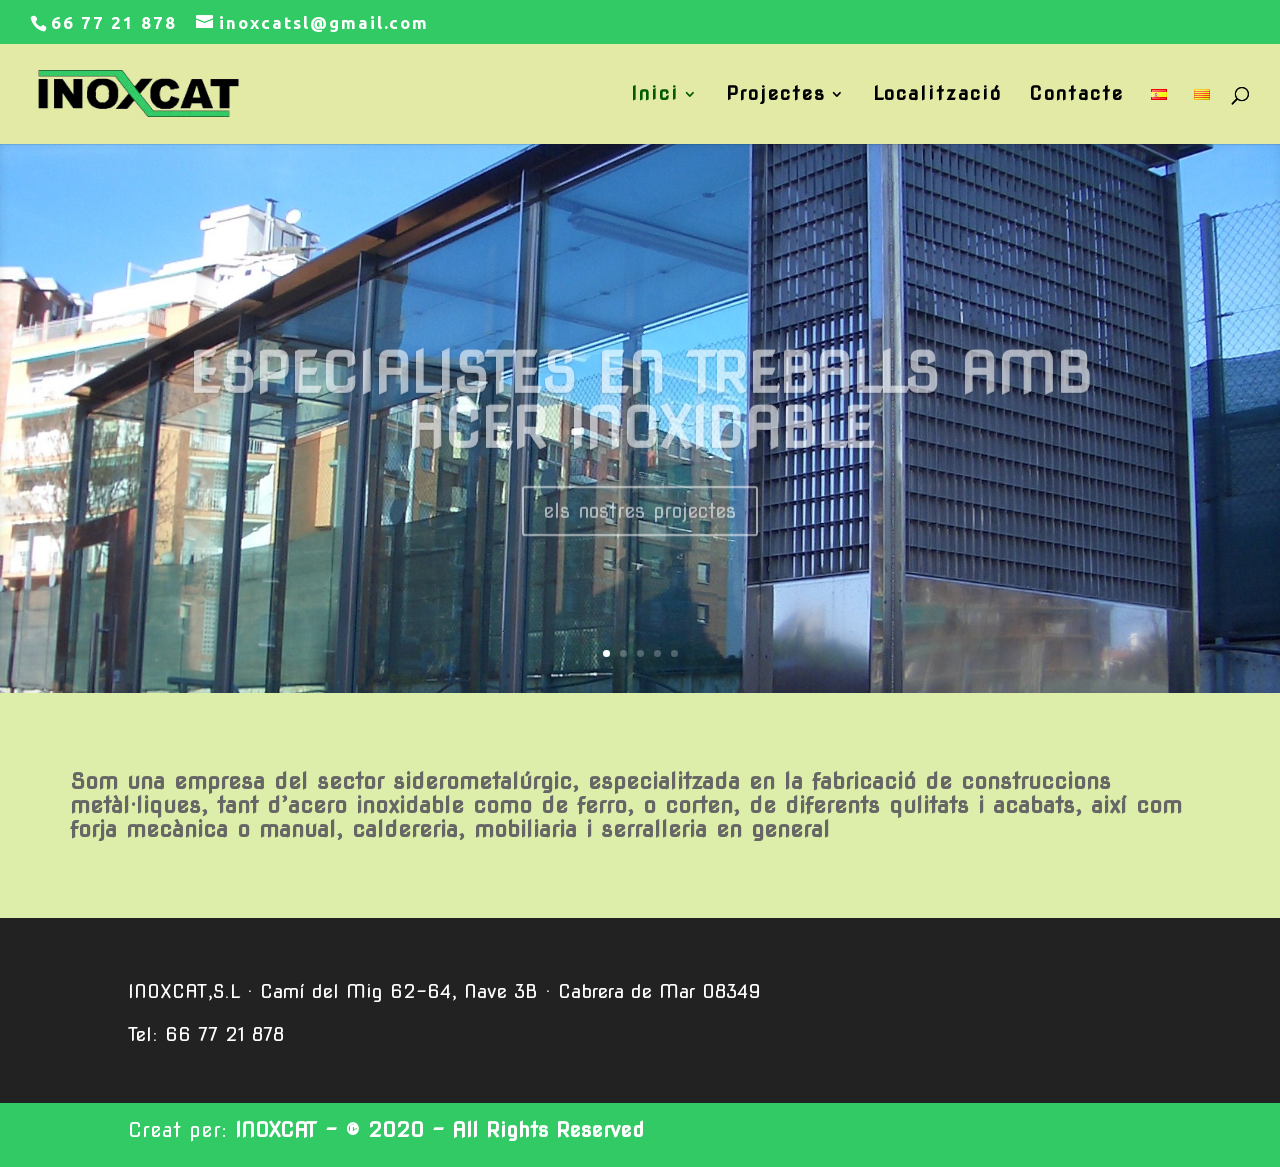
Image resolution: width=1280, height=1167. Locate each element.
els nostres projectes (640, 531)
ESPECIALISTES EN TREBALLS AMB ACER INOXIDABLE (640, 421)
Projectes (776, 96)
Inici (655, 96)
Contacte (1076, 96)
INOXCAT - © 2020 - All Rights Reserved (439, 1129)
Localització (937, 96)
